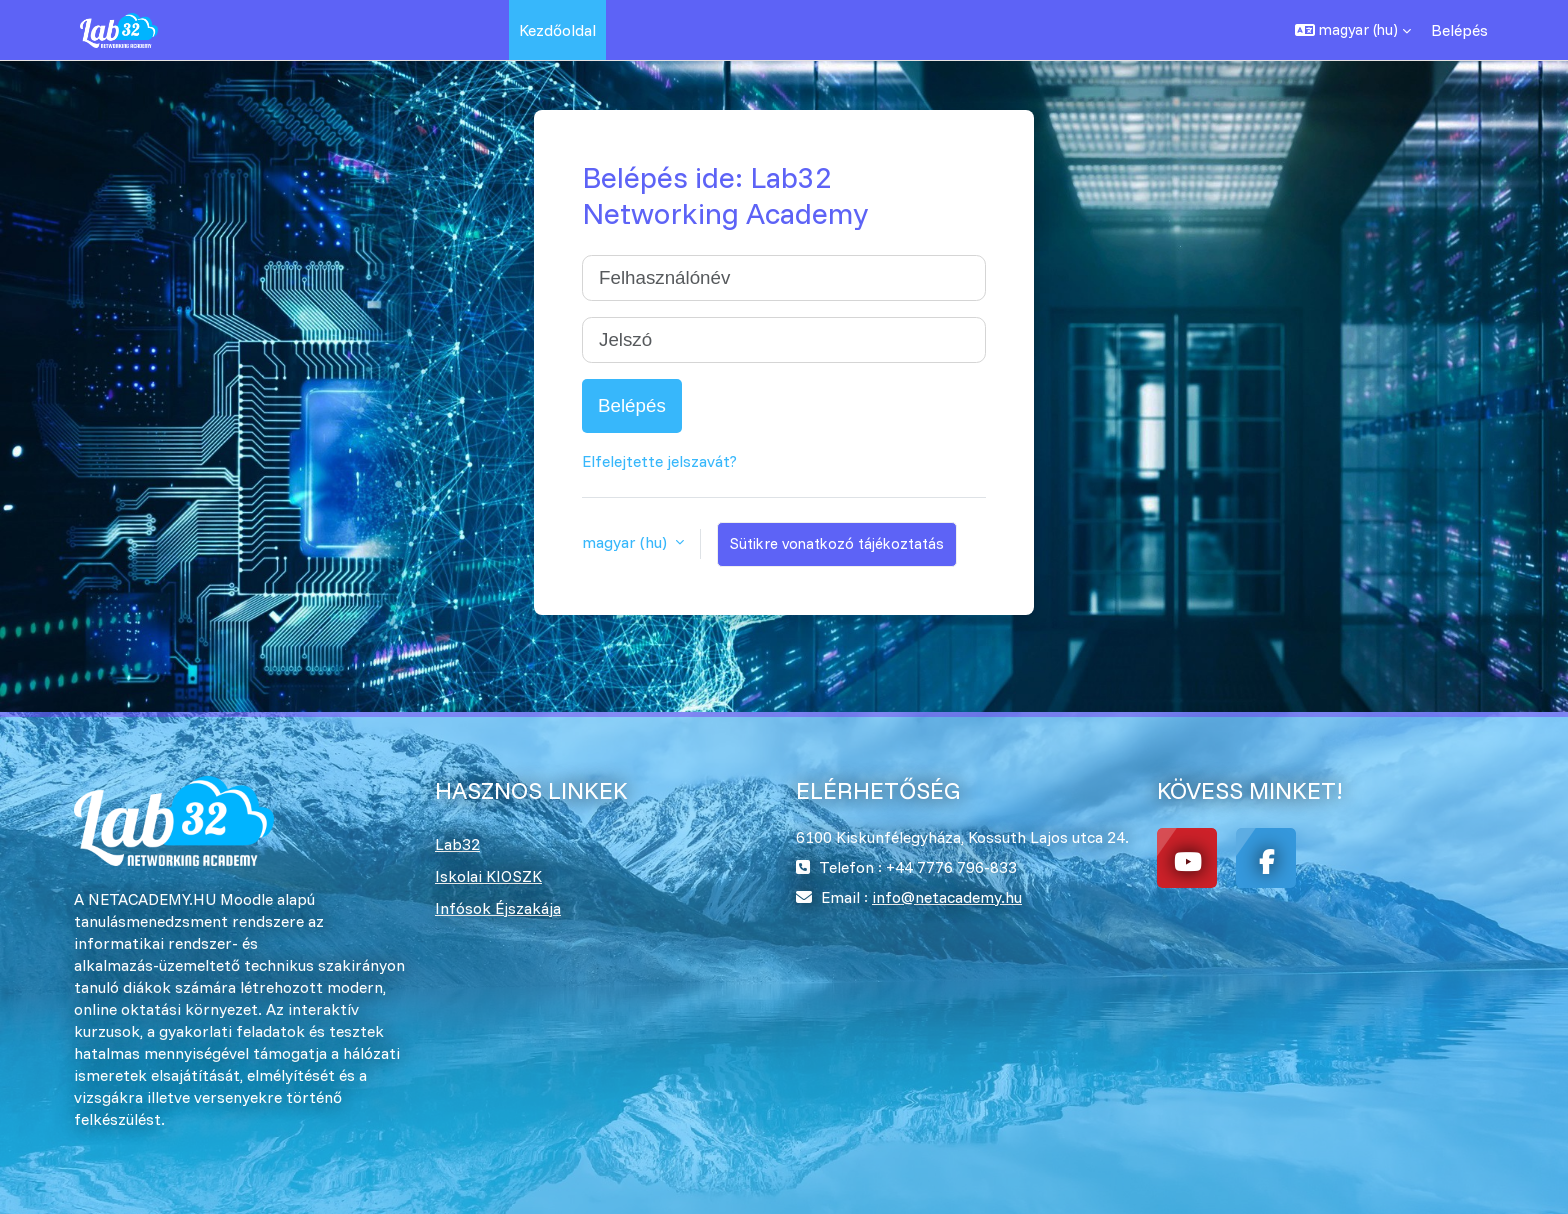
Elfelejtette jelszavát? (659, 461)
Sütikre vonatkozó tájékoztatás (837, 543)
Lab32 (457, 844)
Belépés (1459, 30)
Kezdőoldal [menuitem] (557, 30)
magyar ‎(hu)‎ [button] (626, 542)
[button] (1353, 30)
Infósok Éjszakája (498, 908)
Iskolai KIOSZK (488, 876)
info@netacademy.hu (947, 897)
